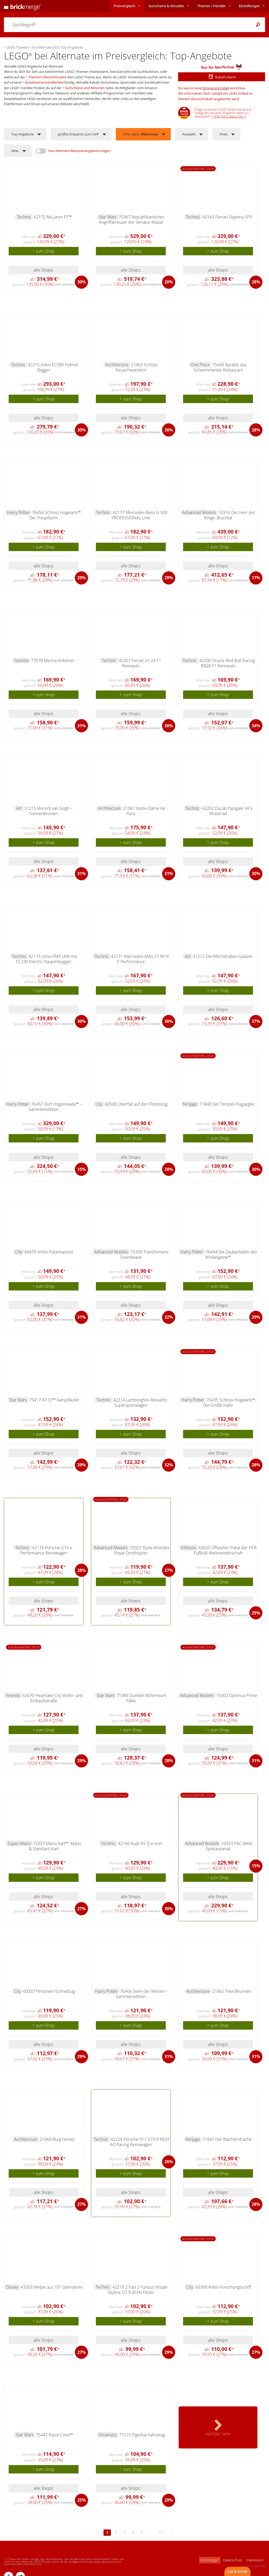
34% (256, 726)
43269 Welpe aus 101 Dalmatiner (52, 2287)
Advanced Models (199, 512)
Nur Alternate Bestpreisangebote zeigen (79, 150)
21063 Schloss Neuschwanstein (137, 367)
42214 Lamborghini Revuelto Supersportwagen (140, 1402)
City (99, 1104)
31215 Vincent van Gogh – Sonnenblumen (48, 810)
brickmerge (210, 2560)
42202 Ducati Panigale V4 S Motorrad (227, 810)
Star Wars (107, 217)
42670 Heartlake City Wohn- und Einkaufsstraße (52, 1698)
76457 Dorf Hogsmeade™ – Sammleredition (55, 1106)
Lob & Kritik (237, 2571)
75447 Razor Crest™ (54, 2435)
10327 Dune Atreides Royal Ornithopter (141, 1550)
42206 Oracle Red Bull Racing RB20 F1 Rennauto (227, 663)
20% (168, 282)
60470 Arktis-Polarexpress (48, 1252)
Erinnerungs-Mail (215, 88)
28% (256, 282)
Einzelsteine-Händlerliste (44, 82)
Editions (188, 1548)
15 (161, 2532)
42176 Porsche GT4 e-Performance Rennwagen (47, 1550)
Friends (13, 1695)
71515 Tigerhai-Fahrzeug (142, 2435)
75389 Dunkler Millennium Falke (141, 1698)
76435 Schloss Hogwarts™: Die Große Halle (229, 1402)
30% (81, 282)
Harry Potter (18, 512)
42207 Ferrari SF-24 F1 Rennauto (140, 663)
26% (168, 2162)
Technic (24, 217)
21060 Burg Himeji (57, 2139)
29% (81, 578)
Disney (12, 2287)
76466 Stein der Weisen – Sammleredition (142, 1993)
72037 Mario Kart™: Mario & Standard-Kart (55, 1846)
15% (81, 1169)
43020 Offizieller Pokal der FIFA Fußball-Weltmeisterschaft (225, 1550)
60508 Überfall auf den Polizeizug (136, 1104)
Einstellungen (249, 5)
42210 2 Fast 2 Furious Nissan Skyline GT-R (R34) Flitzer (138, 2289)
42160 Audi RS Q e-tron (140, 1843)
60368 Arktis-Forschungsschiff (223, 2287)
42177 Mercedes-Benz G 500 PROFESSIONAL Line (139, 515)
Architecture (116, 365)
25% (256, 1613)
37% (256, 1021)
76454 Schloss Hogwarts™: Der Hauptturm (55, 515)
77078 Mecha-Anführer (52, 660)
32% (168, 1317)
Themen (211, 5)
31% (81, 726)
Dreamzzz (108, 2435)
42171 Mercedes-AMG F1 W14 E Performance (140, 958)
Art (19, 808)
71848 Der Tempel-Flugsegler (227, 1104)
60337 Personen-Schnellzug (49, 1991)
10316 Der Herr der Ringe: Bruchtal (229, 515)
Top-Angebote (22, 134)
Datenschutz (232, 2560)
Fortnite (21, 660)
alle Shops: (44, 270)
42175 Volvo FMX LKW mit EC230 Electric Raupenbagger (46, 958)
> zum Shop (44, 251)
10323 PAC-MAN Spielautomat (229, 1846)
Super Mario (19, 1843)
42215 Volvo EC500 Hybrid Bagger (53, 367)
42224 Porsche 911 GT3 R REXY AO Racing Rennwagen (139, 2141)
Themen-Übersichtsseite (47, 77)
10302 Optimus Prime (236, 1695)
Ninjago (190, 1104)
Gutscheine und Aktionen (85, 87)
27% (168, 1570)
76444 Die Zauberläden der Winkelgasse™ (231, 1254)
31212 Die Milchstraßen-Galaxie (222, 956)
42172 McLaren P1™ (53, 217)
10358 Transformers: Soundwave (144, 1254)
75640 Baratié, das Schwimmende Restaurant (220, 367)
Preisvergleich (124, 5)
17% (256, 578)
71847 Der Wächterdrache (227, 2139)
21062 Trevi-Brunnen (231, 1991)
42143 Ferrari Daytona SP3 (227, 217)
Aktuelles (166, 5)
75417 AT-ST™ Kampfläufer (54, 1400)
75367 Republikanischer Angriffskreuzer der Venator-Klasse (131, 219)
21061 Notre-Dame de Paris (144, 810)
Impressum (254, 2560)
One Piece (200, 365)
